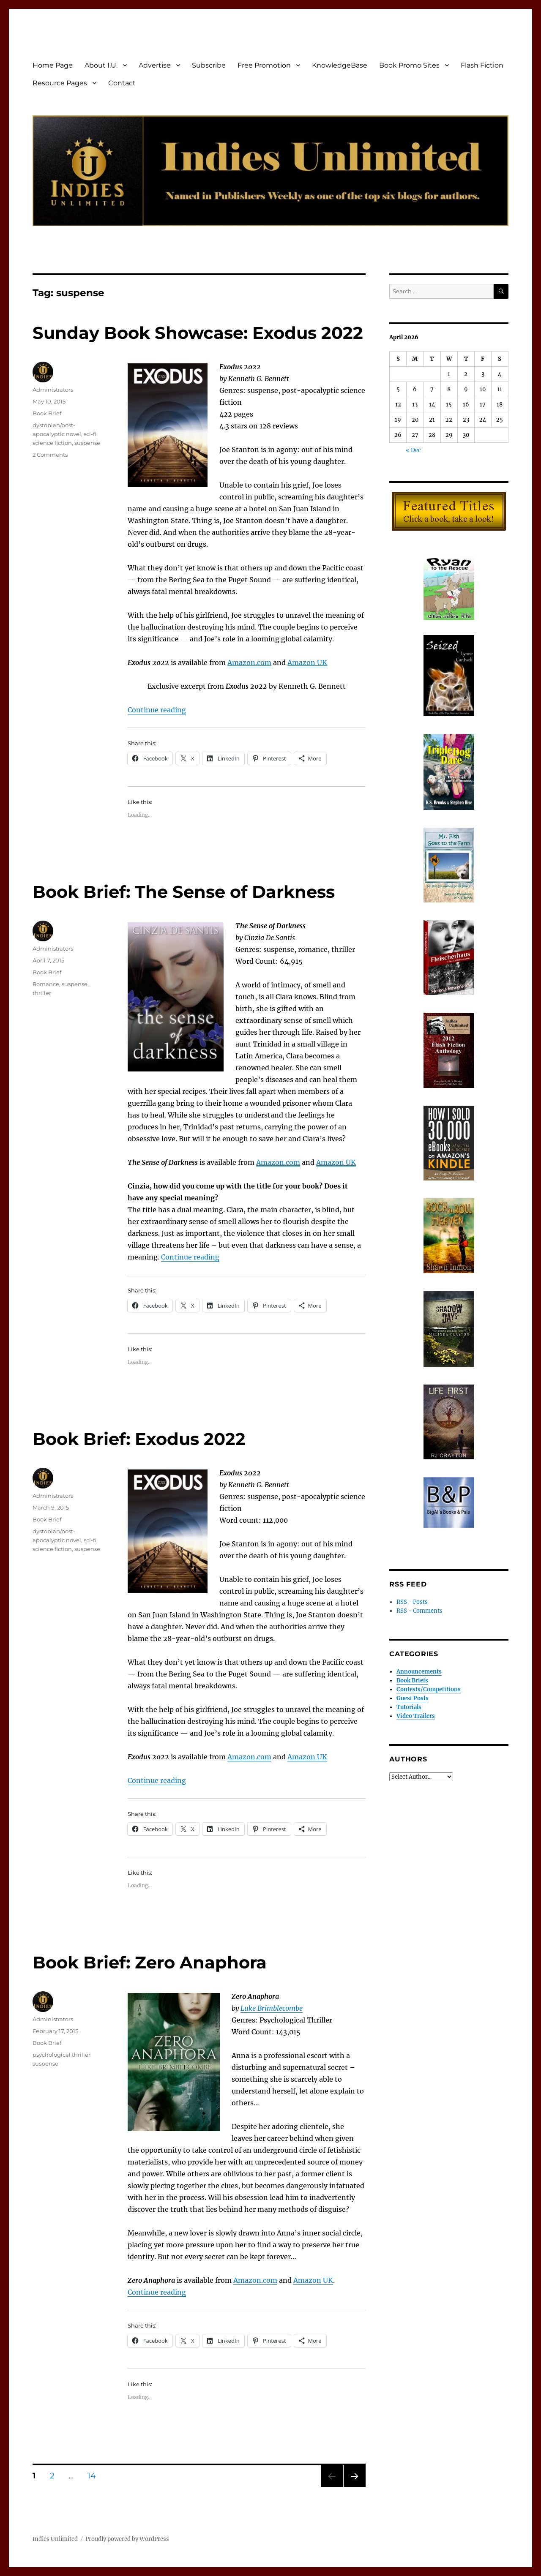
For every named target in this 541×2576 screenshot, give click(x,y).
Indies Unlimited (55, 2539)
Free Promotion (264, 65)
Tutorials (408, 1707)
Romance (46, 984)
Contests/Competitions (428, 1689)
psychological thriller (61, 2054)
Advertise (155, 65)
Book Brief (47, 413)
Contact (122, 83)
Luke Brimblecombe (271, 2008)
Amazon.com (255, 2280)
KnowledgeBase (339, 65)
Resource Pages (60, 83)
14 (94, 2475)
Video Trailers (415, 1716)
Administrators (53, 389)
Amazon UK (313, 2280)
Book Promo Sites (409, 65)
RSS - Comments (419, 1610)
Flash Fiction (482, 65)
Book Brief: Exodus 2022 (139, 1438)
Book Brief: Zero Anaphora (150, 1962)
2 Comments (50, 454)
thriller (42, 993)
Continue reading (157, 710)
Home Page (53, 65)
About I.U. (101, 65)
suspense (87, 442)
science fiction (52, 442)
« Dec (413, 450)
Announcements (419, 1671)
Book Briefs (412, 1680)
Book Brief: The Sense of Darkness (184, 891)
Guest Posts (412, 1698)
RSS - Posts (412, 1602)
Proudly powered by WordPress (127, 2539)
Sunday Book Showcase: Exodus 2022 (198, 332)
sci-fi (90, 434)
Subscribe (209, 65)
